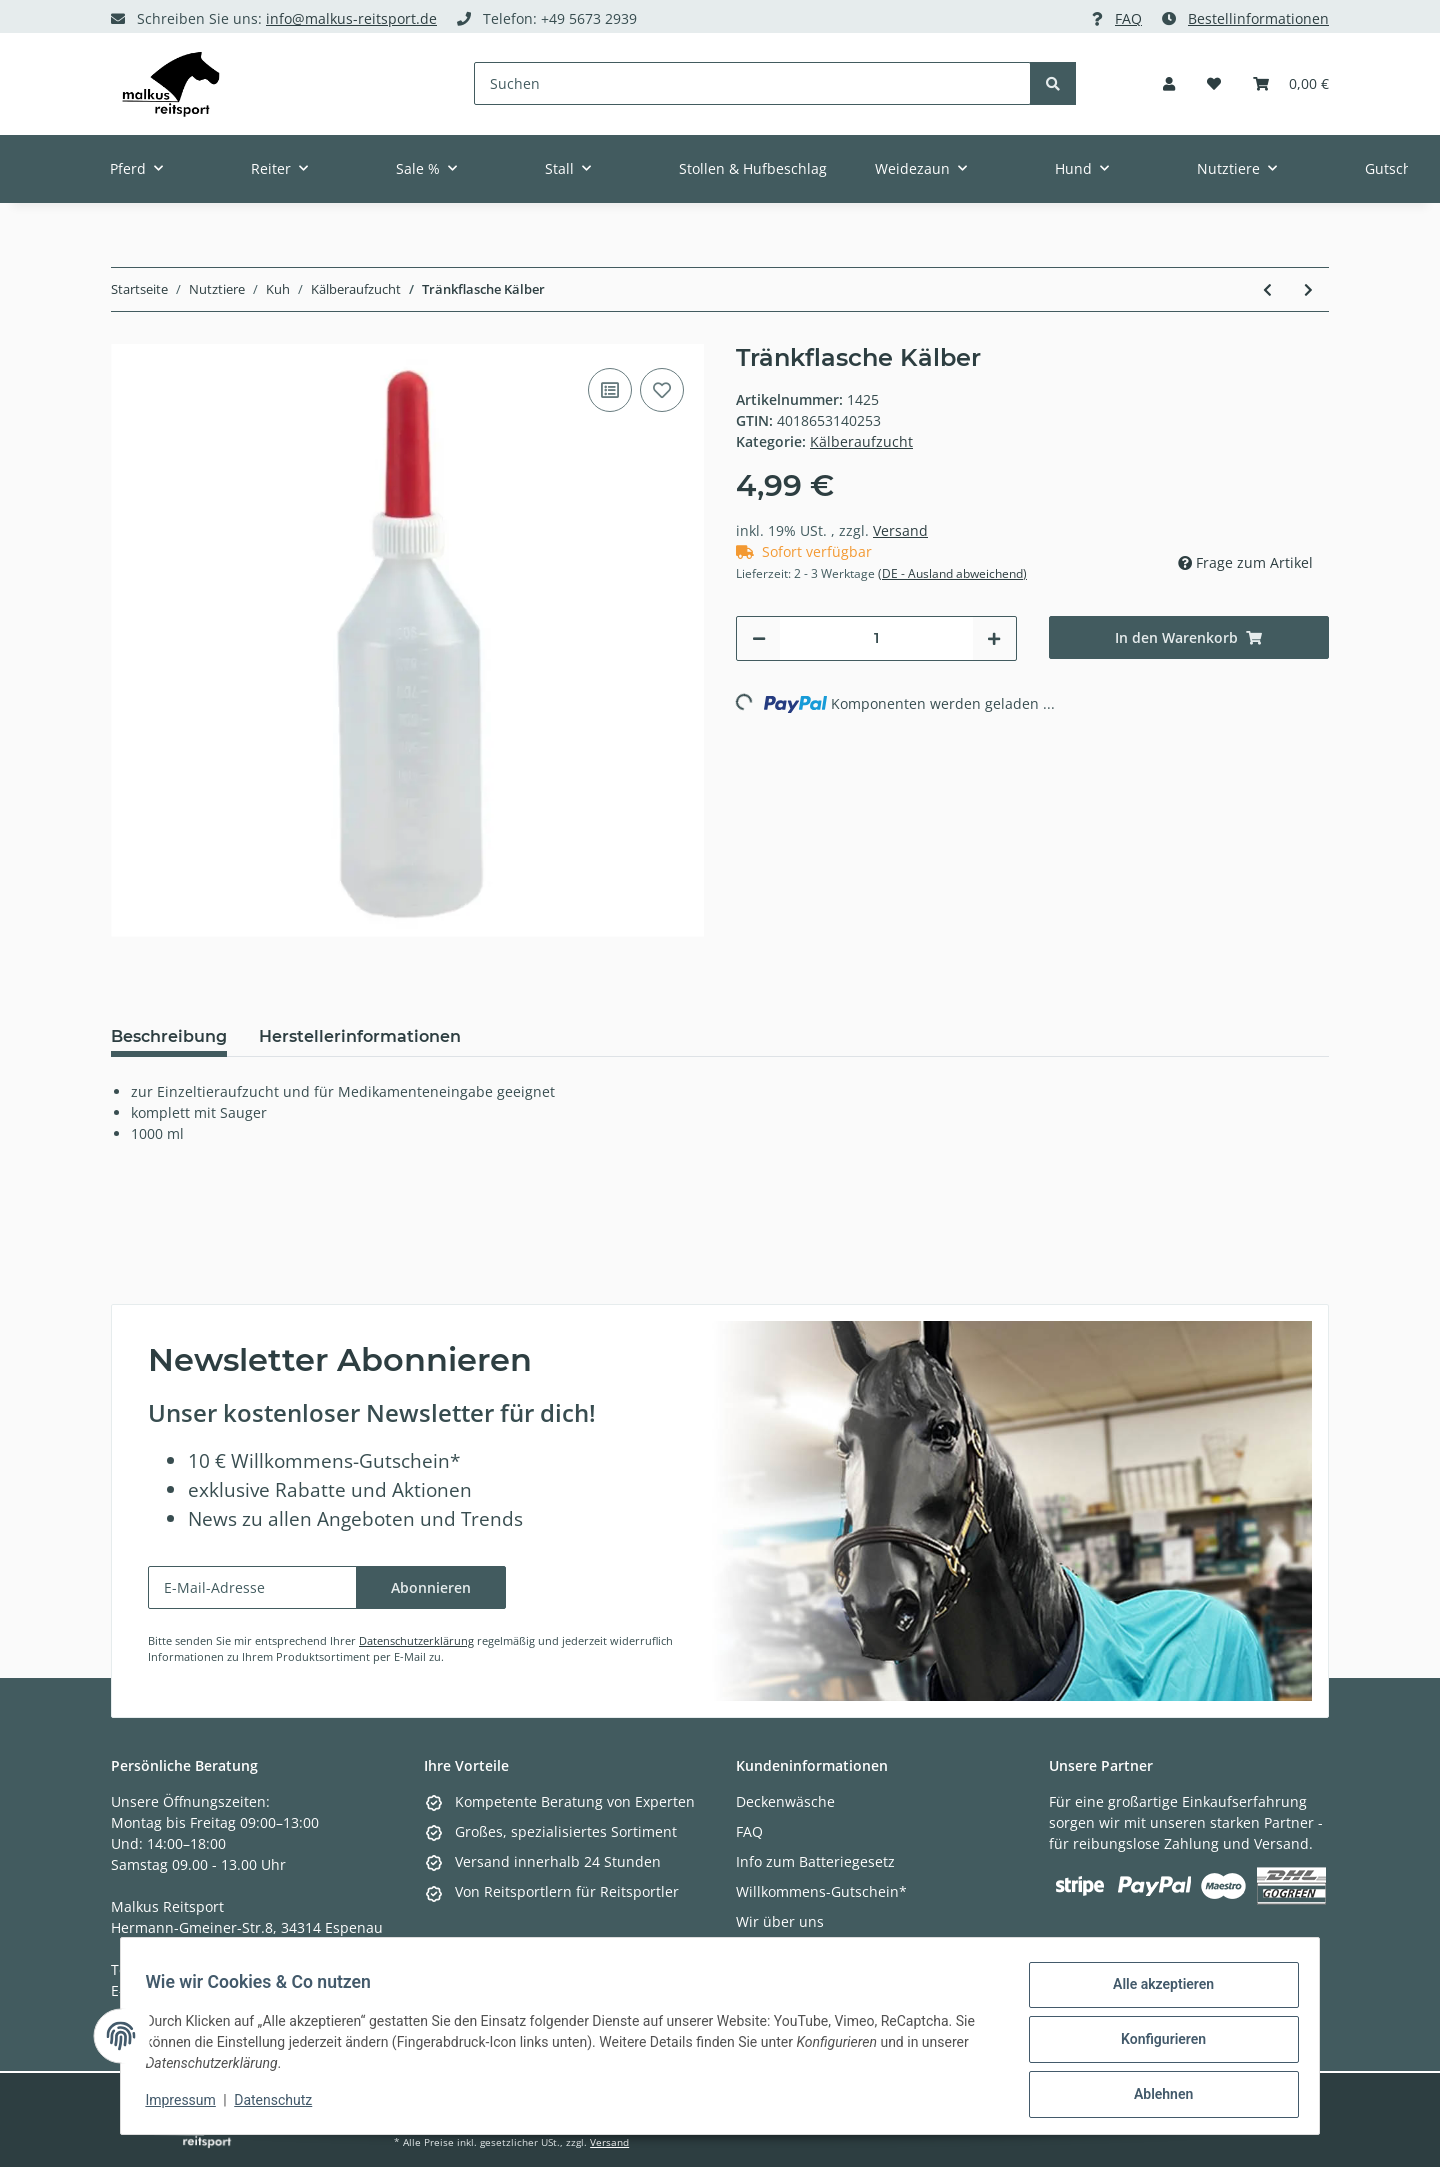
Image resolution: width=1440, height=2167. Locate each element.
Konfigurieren (1155, 2044)
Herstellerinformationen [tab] (360, 1036)
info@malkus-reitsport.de (351, 18)
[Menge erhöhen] (994, 638)
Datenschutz (281, 2105)
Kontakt (761, 1951)
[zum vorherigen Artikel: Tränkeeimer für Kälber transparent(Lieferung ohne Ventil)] (1267, 289)
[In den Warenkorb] (1189, 637)
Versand (900, 530)
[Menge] (876, 638)
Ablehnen (1155, 2096)
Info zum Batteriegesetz (815, 1861)
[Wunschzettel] (1214, 83)
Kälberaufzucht (861, 441)
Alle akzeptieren (1155, 1992)
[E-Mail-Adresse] (252, 1587)
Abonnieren (431, 1587)
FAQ (1128, 18)
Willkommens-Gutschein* (821, 1891)
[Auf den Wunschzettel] (662, 390)
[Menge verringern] (759, 638)
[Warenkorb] (1291, 83)
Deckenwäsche (785, 1801)
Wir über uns (780, 1921)
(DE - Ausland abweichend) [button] (952, 573)
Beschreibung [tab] (169, 1036)
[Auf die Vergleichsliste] (610, 390)
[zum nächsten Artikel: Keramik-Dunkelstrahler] (1308, 289)
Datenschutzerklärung (416, 1640)
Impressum (188, 2105)
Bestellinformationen (1258, 18)
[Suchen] (753, 83)
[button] (1169, 83)
